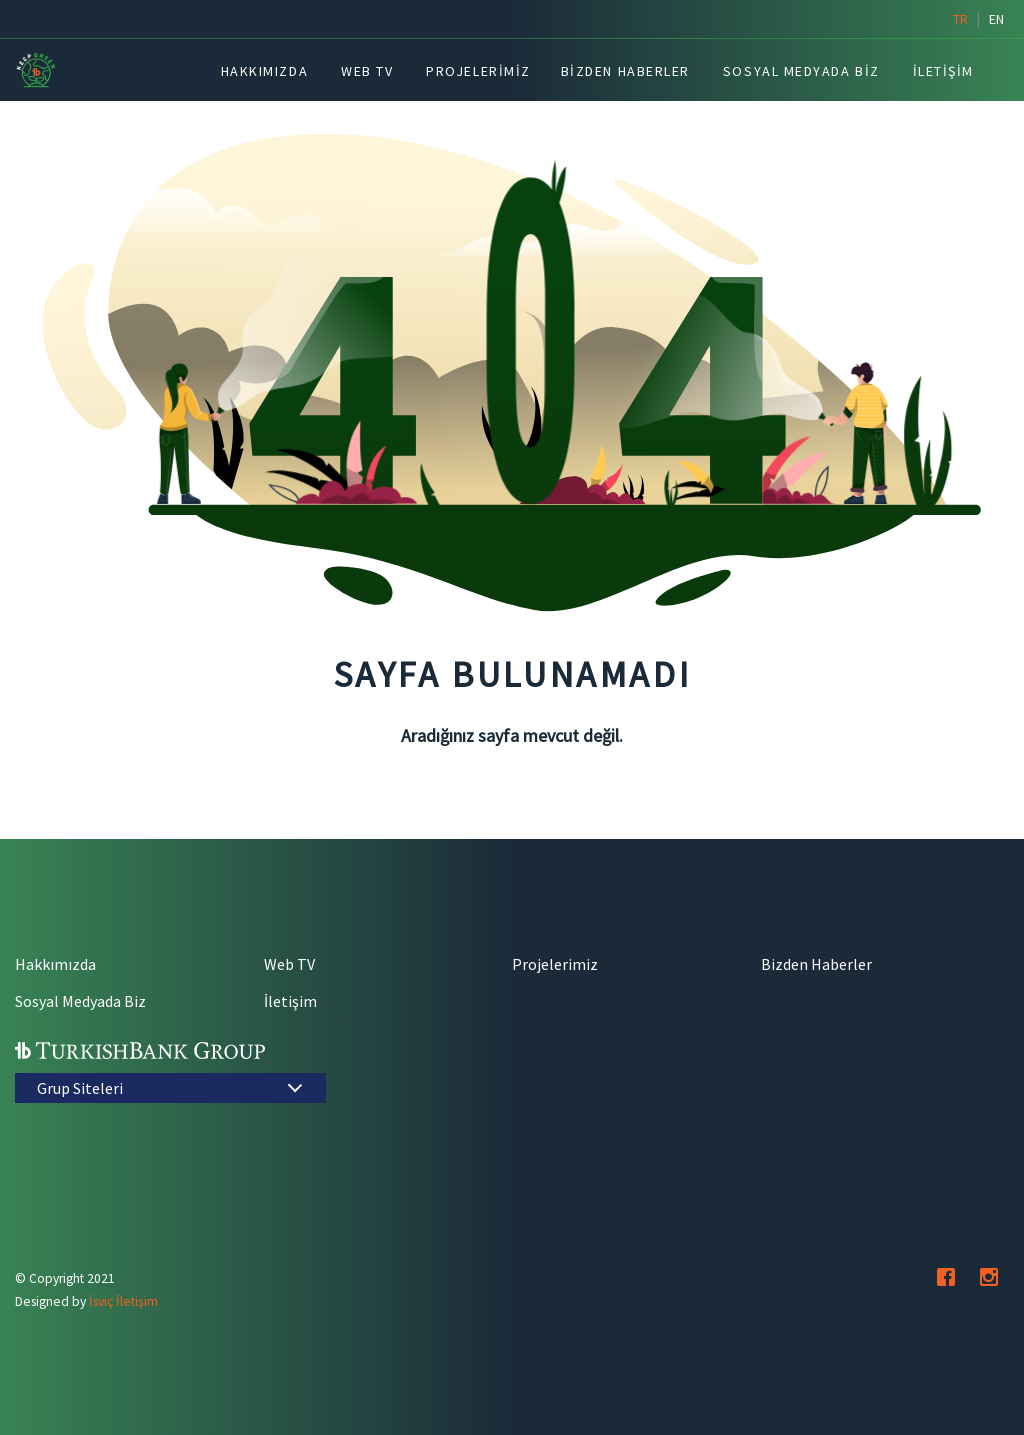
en (996, 19)
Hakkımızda (55, 964)
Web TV (289, 964)
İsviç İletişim (123, 1301)
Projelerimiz (555, 964)
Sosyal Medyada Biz (80, 1001)
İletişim (290, 1001)
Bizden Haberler (816, 964)
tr (960, 19)
